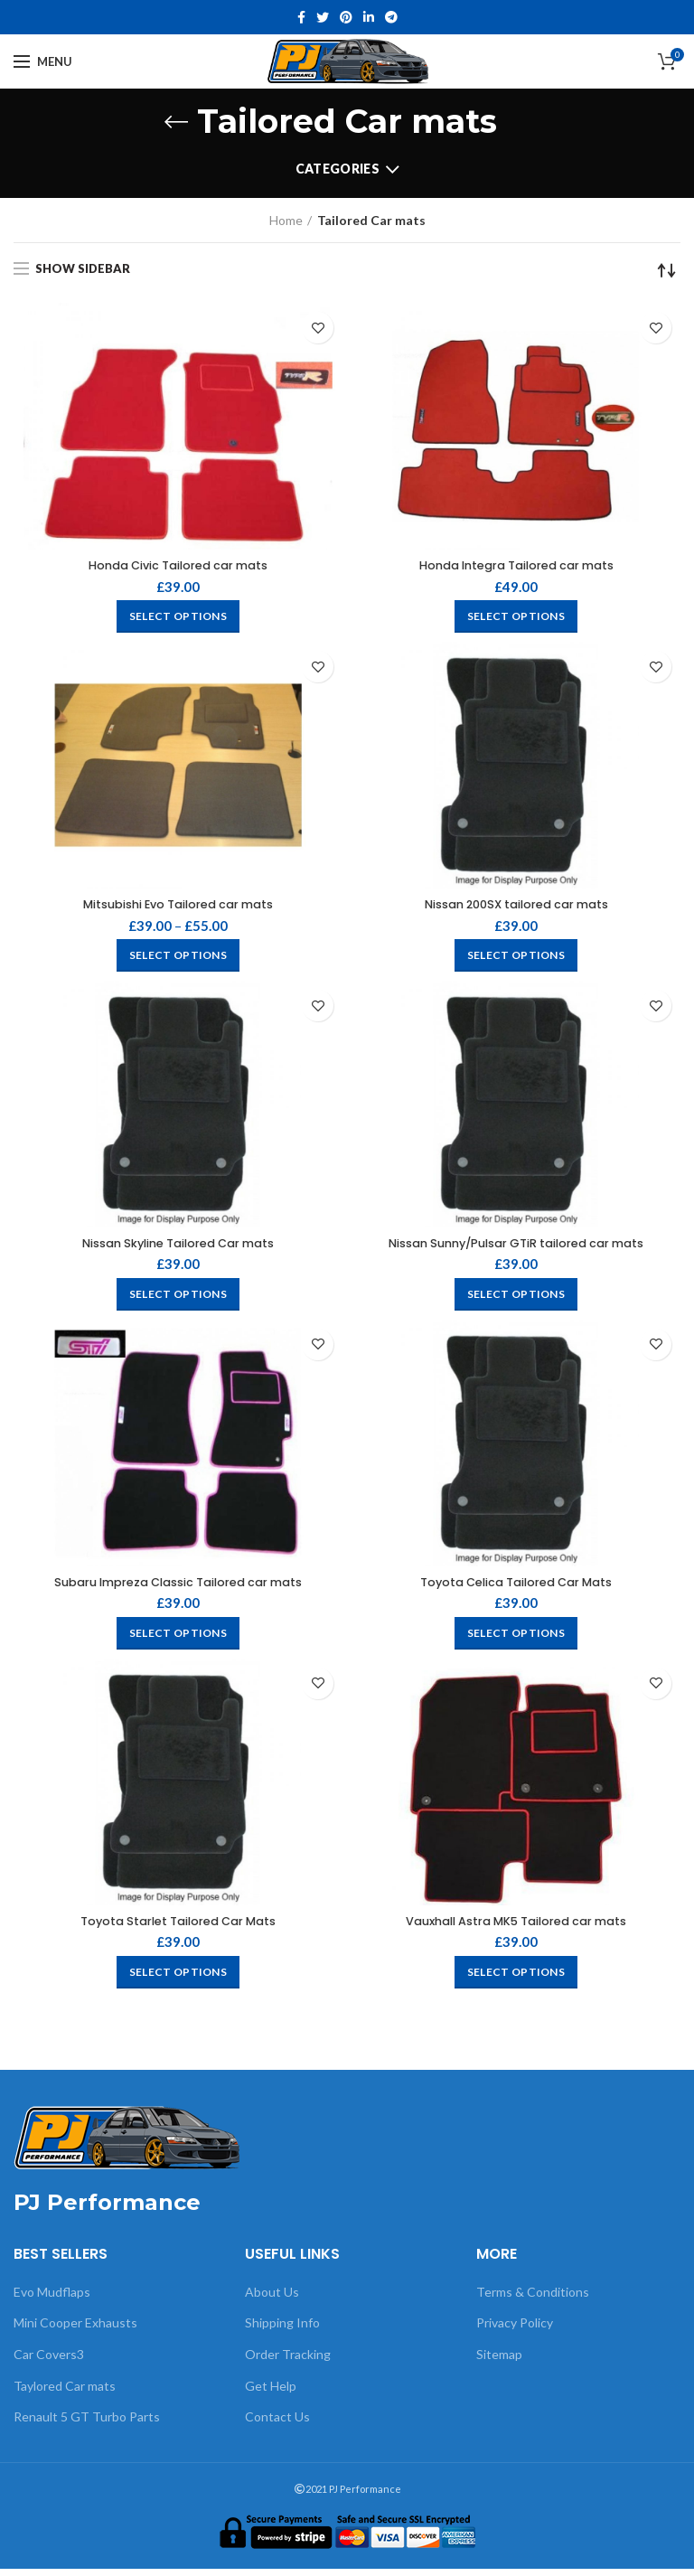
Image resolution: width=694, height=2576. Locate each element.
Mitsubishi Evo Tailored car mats (178, 907)
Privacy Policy (514, 2330)
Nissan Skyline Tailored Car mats (178, 1248)
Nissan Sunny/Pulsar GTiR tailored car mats (516, 1248)
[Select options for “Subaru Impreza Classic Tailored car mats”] (178, 1639)
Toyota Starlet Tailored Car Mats (178, 1929)
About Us (272, 2300)
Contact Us (277, 2424)
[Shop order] (666, 270)
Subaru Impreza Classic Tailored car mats (178, 1588)
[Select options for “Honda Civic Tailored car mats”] (178, 618)
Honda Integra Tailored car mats (516, 567)
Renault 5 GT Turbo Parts (87, 2424)
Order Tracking (288, 2362)
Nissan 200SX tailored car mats (516, 907)
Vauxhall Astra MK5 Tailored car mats (516, 1929)
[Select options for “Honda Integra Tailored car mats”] (516, 618)
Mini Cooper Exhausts (75, 2330)
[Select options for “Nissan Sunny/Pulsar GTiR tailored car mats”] (516, 1299)
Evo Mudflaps (52, 2300)
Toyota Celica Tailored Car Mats (516, 1588)
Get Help (270, 2393)
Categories (337, 168)
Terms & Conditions (532, 2300)
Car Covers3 (49, 2362)
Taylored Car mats (65, 2393)
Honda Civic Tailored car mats (178, 567)
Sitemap (499, 2362)
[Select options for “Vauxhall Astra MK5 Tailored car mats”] (516, 1980)
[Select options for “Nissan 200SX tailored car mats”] (516, 959)
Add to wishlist (317, 327)
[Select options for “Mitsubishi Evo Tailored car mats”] (178, 959)
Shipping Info (282, 2330)
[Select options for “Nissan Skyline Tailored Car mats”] (178, 1299)
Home (286, 220)
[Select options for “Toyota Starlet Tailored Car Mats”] (178, 1980)
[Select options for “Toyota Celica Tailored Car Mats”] (516, 1639)
